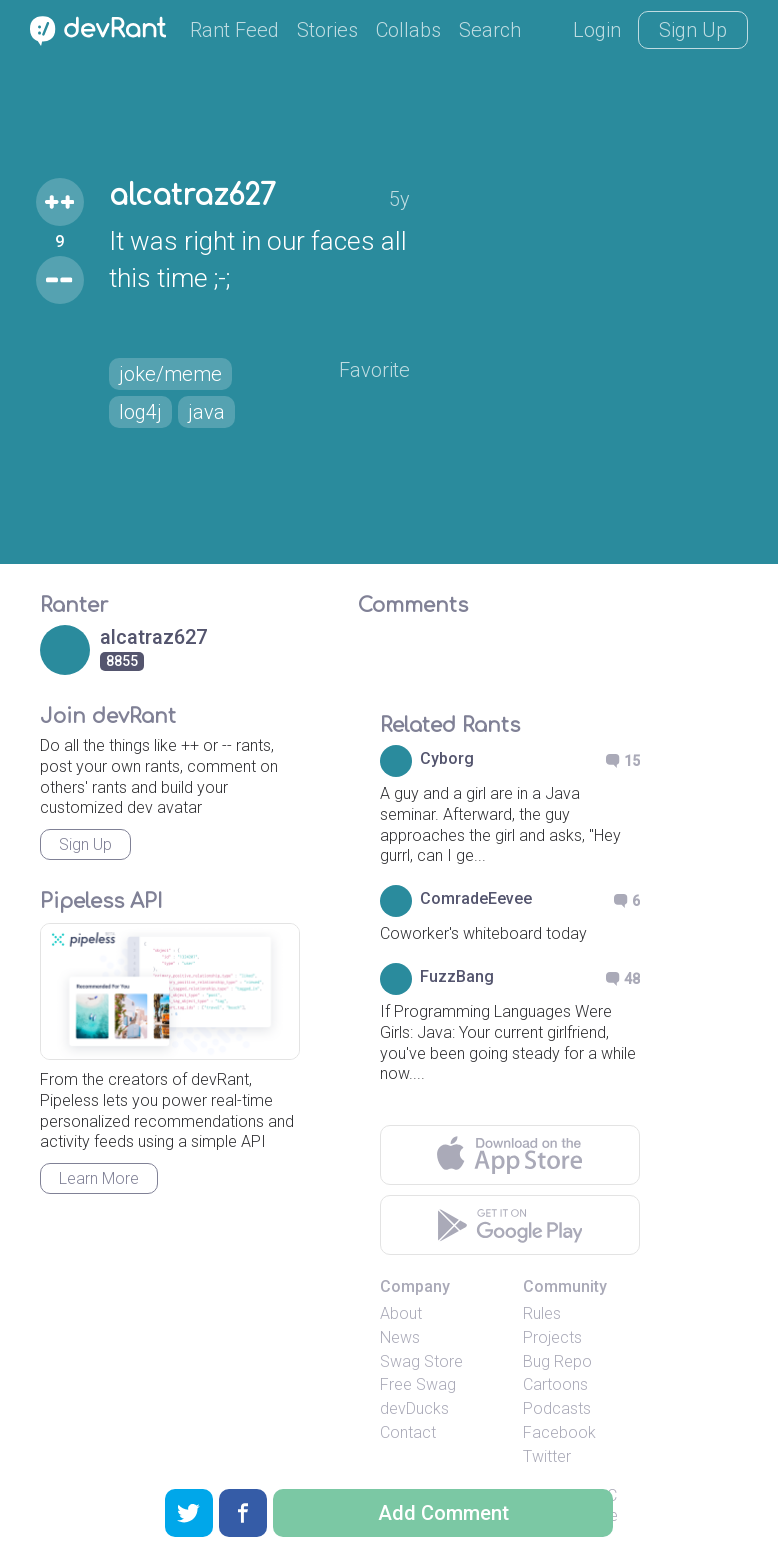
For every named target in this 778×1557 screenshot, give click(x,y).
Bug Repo (557, 1361)
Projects (552, 1337)
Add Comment (443, 1513)
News (400, 1337)
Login (597, 30)
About (401, 1313)
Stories (327, 30)
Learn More (99, 1178)
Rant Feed (234, 30)
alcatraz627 (192, 196)
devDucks (414, 1408)
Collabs (408, 30)
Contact (408, 1432)
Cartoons (555, 1384)
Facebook (559, 1432)
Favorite (374, 370)
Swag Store (421, 1361)
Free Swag (418, 1384)
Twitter (547, 1456)
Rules (542, 1313)
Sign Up (693, 30)
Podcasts (557, 1408)
